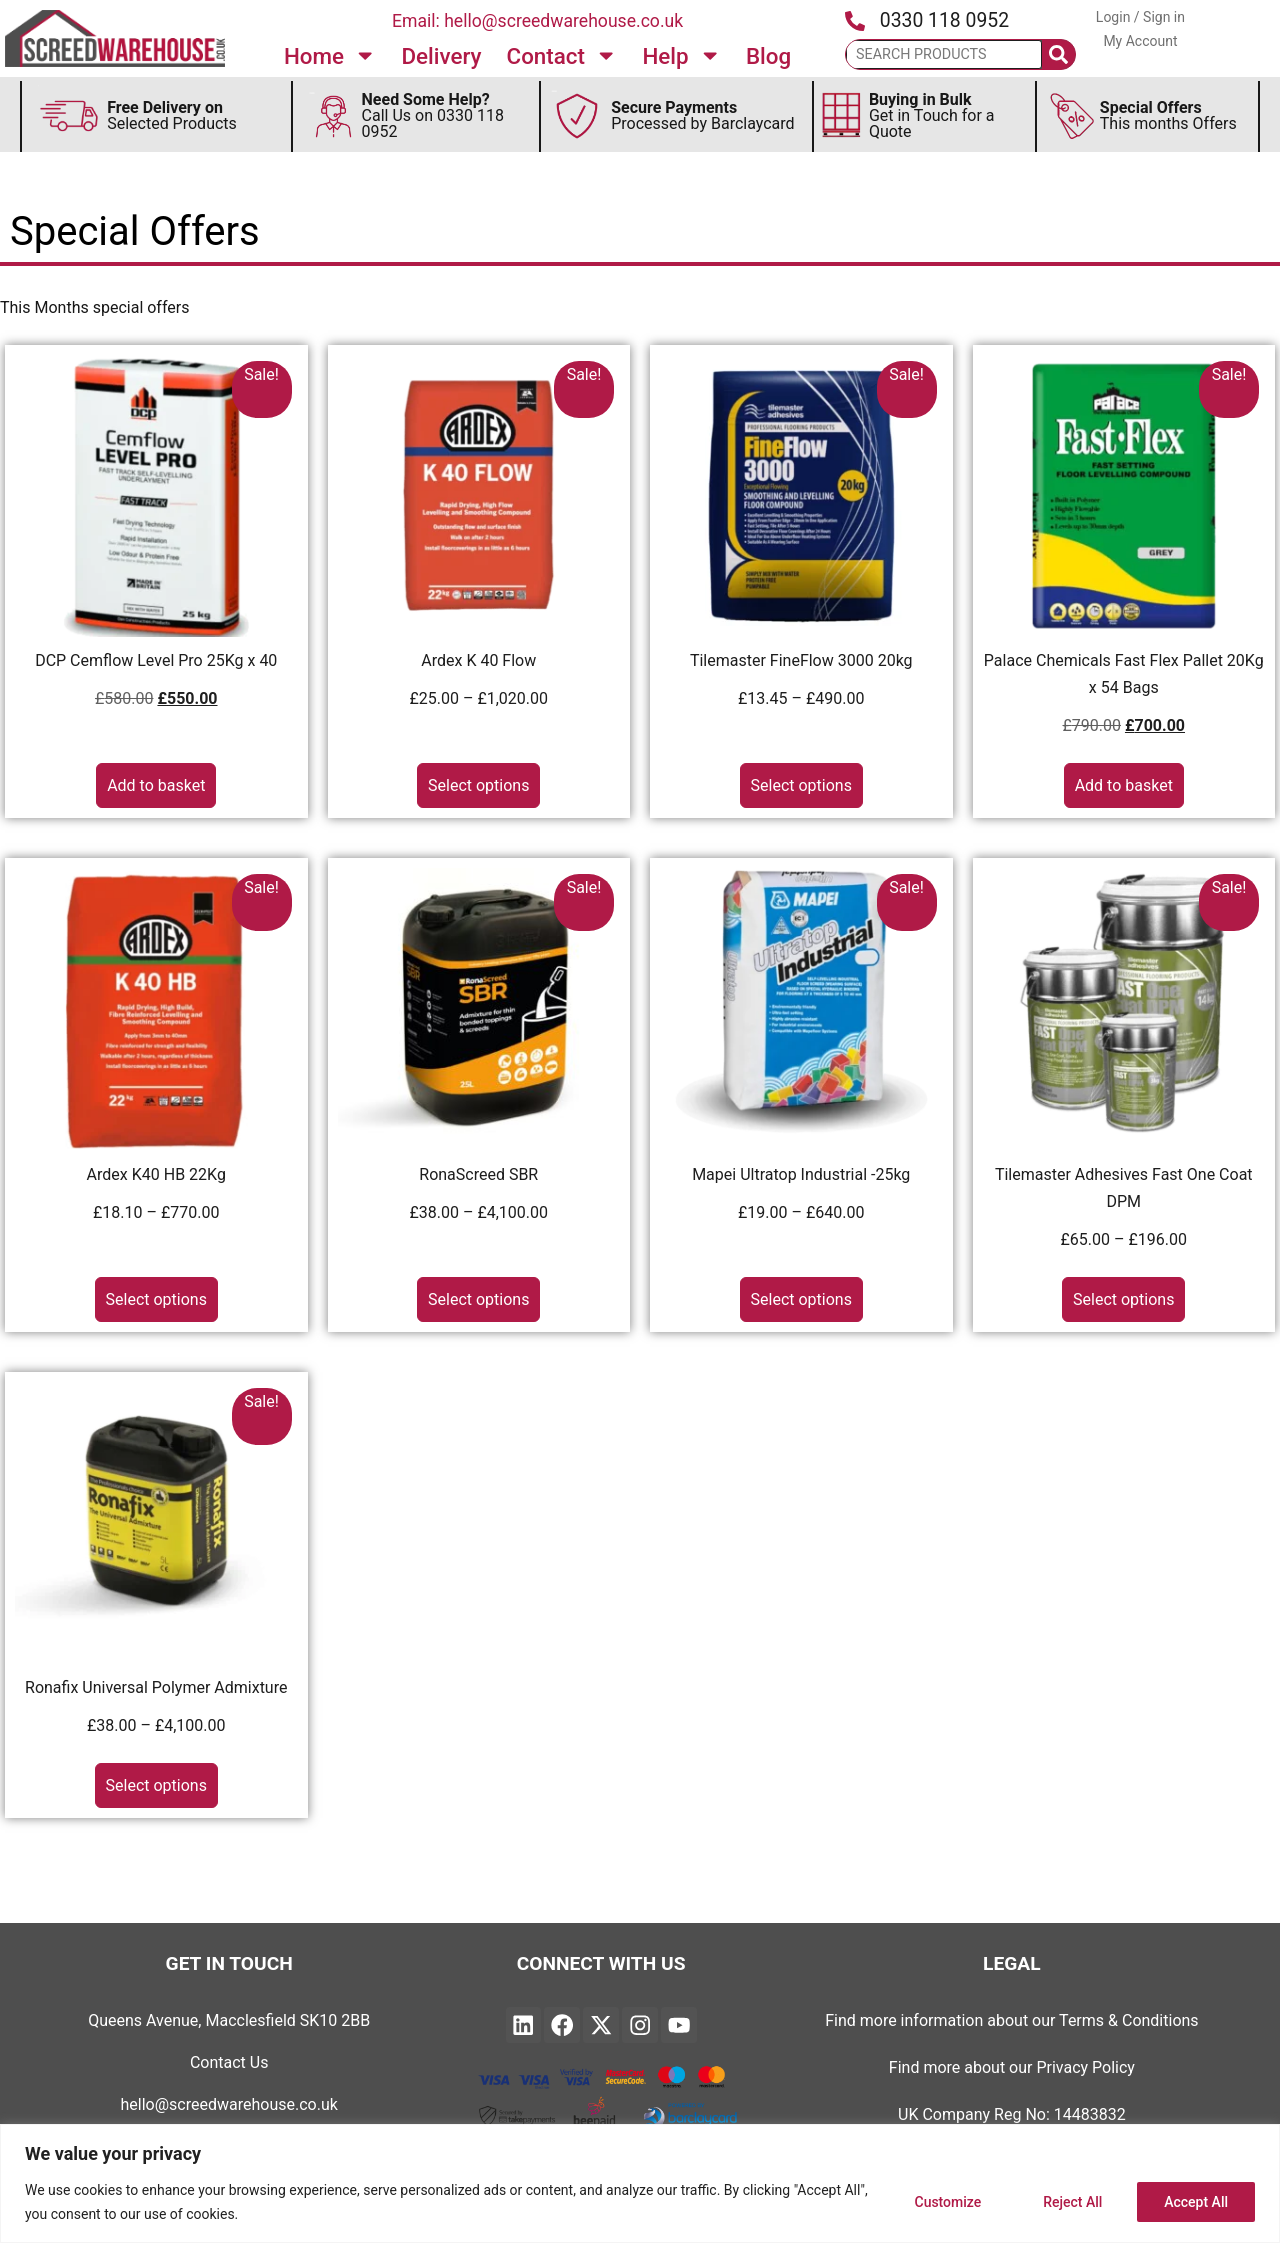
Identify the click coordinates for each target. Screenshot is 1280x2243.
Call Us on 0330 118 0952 (433, 115)
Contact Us (229, 2062)
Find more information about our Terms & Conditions (1011, 2020)
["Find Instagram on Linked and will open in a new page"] (640, 2025)
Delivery (441, 56)
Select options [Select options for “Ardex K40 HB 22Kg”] (156, 1299)
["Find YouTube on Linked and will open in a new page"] (679, 2025)
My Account (1140, 41)
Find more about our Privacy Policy (1012, 2067)
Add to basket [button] (156, 785)
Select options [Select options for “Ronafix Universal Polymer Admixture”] (156, 1785)
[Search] (1059, 54)
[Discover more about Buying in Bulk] (841, 116)
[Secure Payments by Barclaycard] (578, 116)
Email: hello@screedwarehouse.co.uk (537, 21)
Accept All (1196, 2202)
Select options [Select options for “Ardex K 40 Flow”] (478, 785)
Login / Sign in (1140, 17)
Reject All (1072, 2202)
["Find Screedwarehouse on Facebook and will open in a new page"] (562, 2025)
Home (330, 55)
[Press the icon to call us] (855, 21)
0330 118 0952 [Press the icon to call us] (944, 20)
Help (681, 55)
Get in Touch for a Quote (932, 115)
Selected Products (172, 115)
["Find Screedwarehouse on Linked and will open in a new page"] (524, 2025)
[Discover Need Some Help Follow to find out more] (333, 116)
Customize (947, 2202)
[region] (640, 2183)
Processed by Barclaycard (702, 115)
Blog (768, 56)
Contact (562, 55)
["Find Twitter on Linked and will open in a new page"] (601, 2025)
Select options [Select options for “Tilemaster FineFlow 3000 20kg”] (801, 785)
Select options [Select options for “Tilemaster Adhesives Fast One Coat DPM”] (1123, 1299)
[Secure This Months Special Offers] (1072, 116)
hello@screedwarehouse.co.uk (229, 2104)
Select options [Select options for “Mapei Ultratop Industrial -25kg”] (801, 1299)
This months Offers (1168, 115)
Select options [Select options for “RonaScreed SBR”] (478, 1299)
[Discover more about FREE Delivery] (69, 116)
